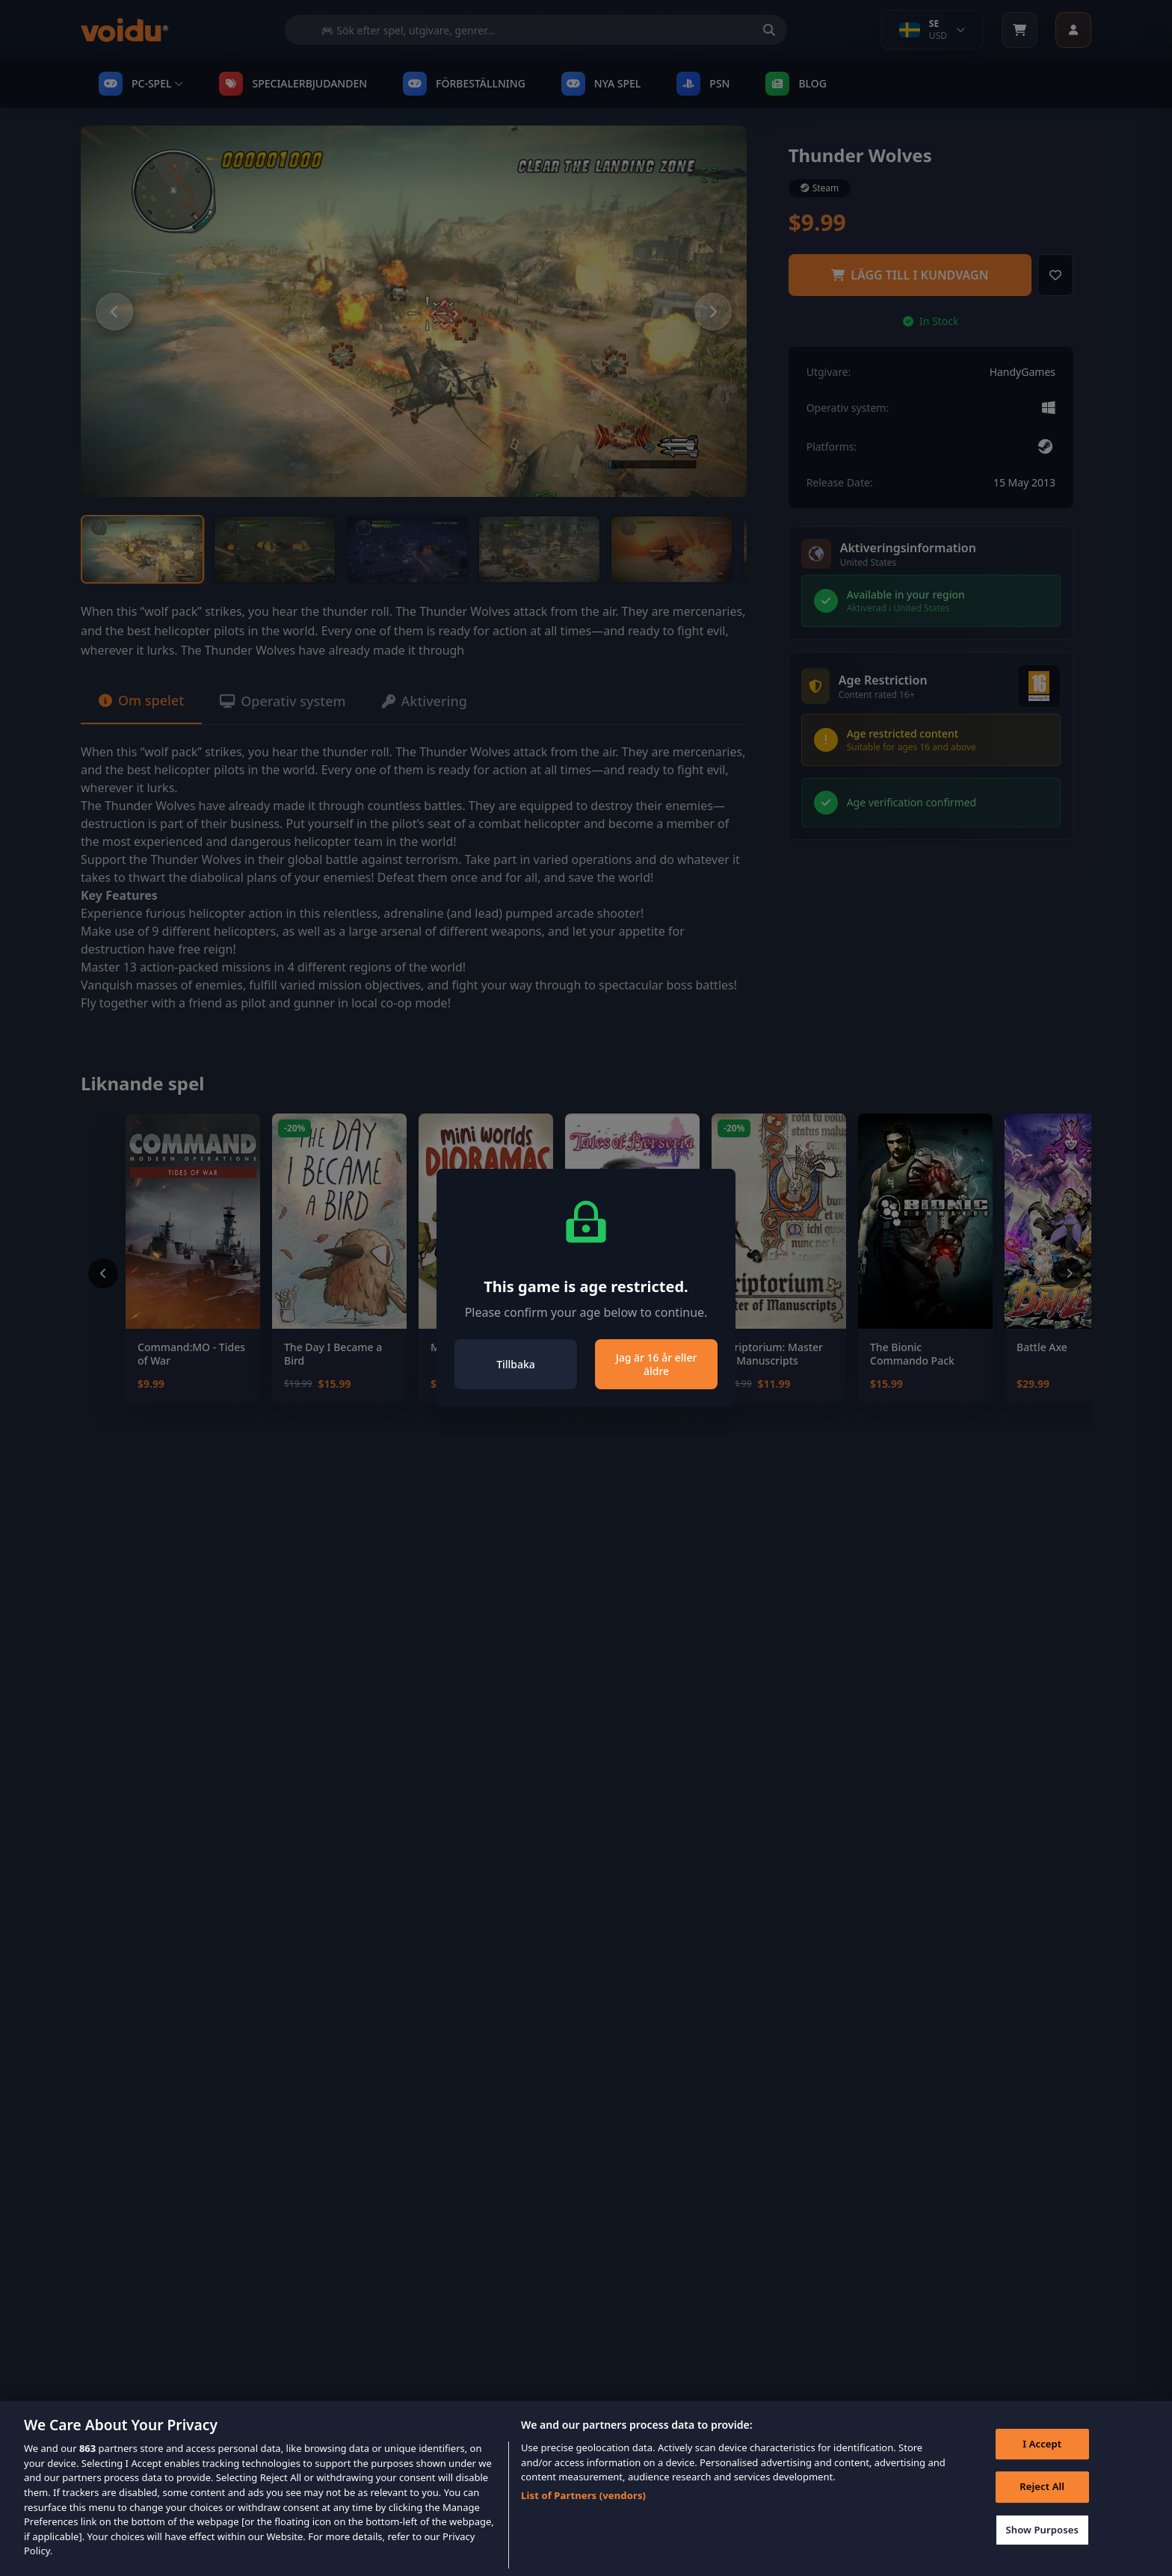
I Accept (1042, 2467)
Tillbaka (515, 1364)
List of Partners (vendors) (583, 2519)
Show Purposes (1042, 2553)
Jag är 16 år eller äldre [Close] (656, 1364)
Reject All (1042, 2510)
